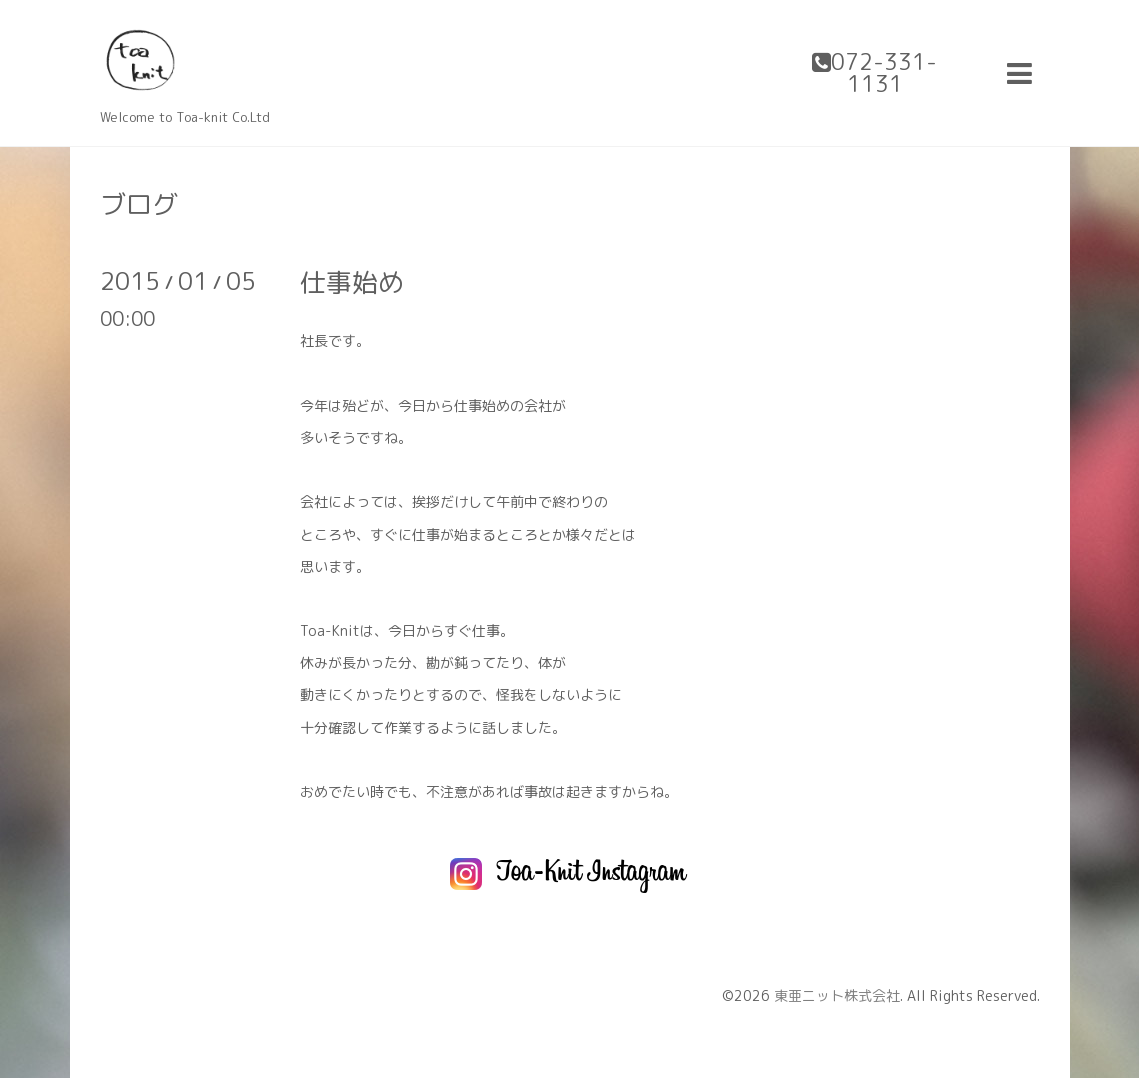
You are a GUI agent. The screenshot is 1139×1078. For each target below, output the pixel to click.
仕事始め (352, 282)
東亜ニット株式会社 (837, 995)
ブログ (139, 204)
